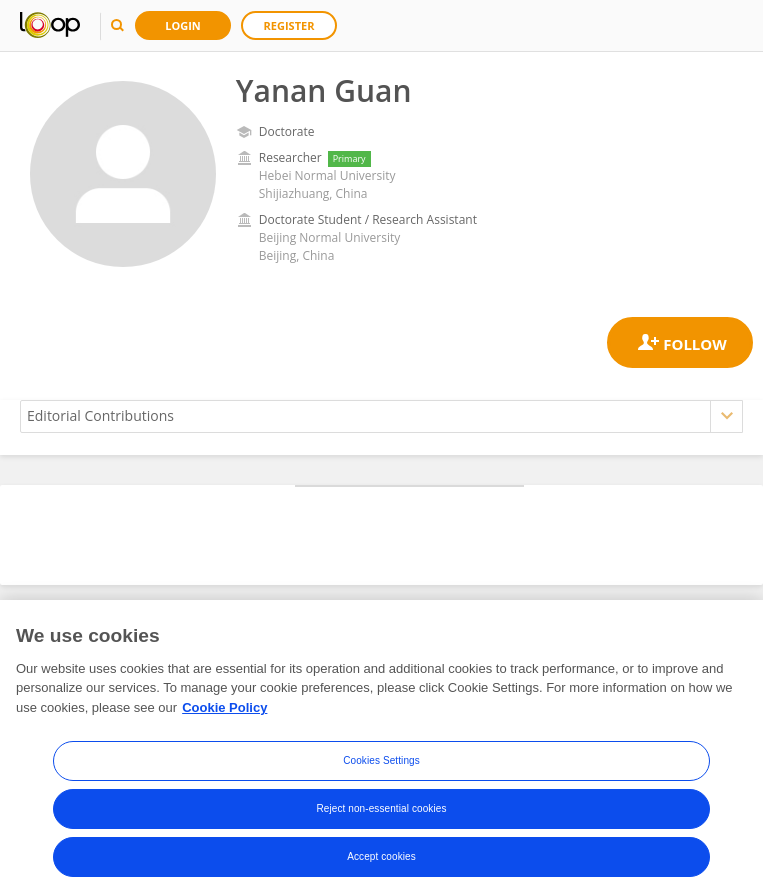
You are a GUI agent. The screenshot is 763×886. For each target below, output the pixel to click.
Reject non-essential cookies (381, 821)
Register (289, 25)
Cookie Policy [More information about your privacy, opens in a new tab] (224, 719)
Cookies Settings (381, 773)
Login (183, 25)
